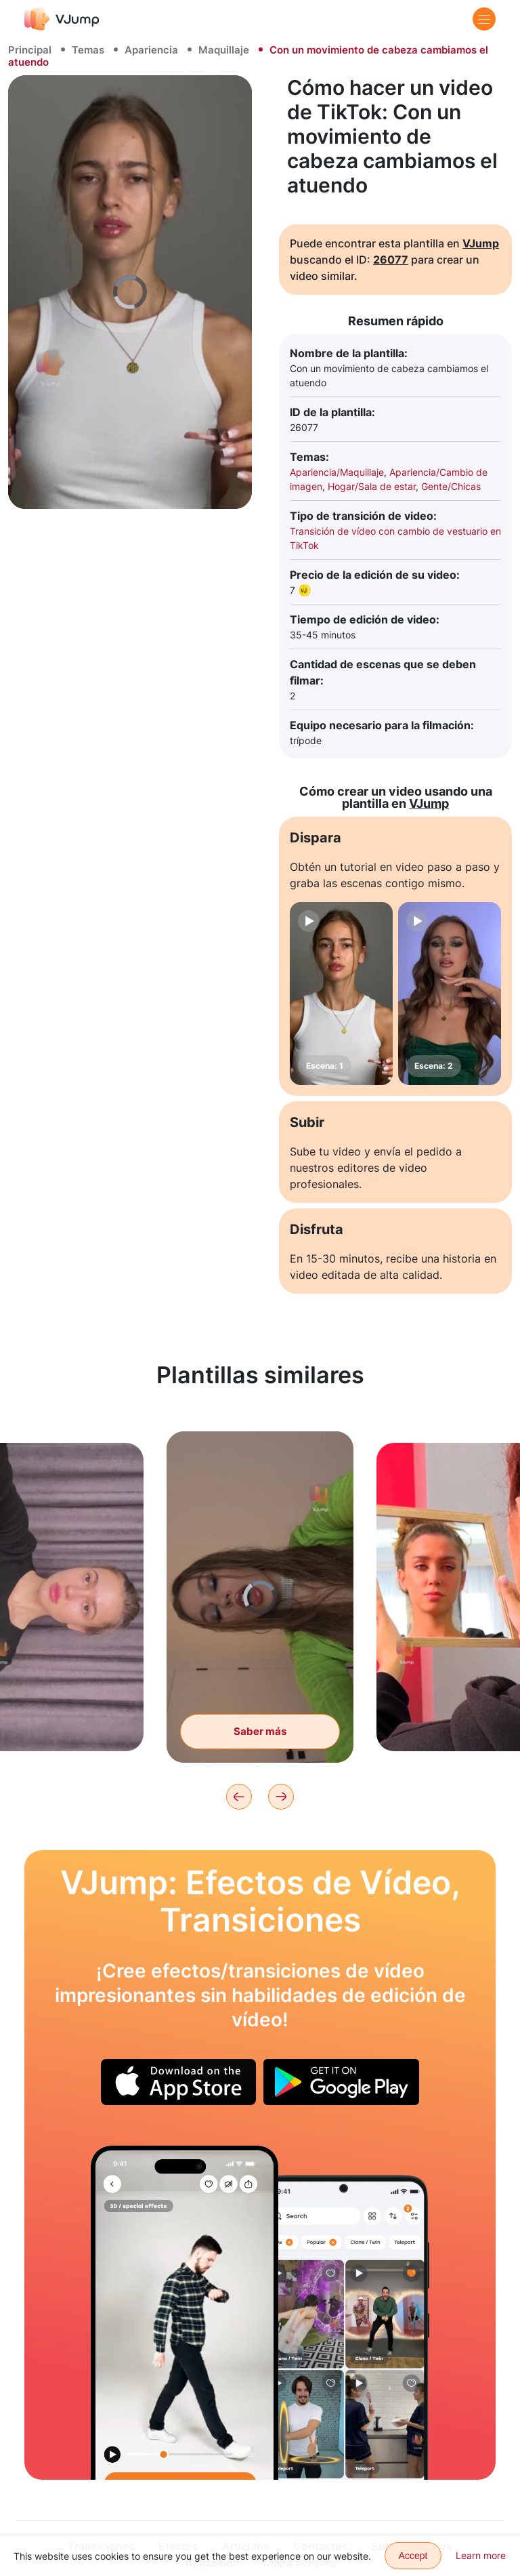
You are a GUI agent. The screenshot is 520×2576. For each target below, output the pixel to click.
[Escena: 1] (341, 993)
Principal (29, 49)
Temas (88, 49)
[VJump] (62, 18)
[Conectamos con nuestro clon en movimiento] (184, 2313)
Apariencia (151, 49)
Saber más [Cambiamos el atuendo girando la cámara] (260, 1746)
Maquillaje (223, 49)
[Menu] (484, 18)
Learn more (481, 2555)
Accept (413, 2555)
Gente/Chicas (451, 486)
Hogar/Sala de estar (372, 486)
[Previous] (239, 1797)
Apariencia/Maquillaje (337, 472)
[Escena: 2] (449, 993)
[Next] (281, 1797)
